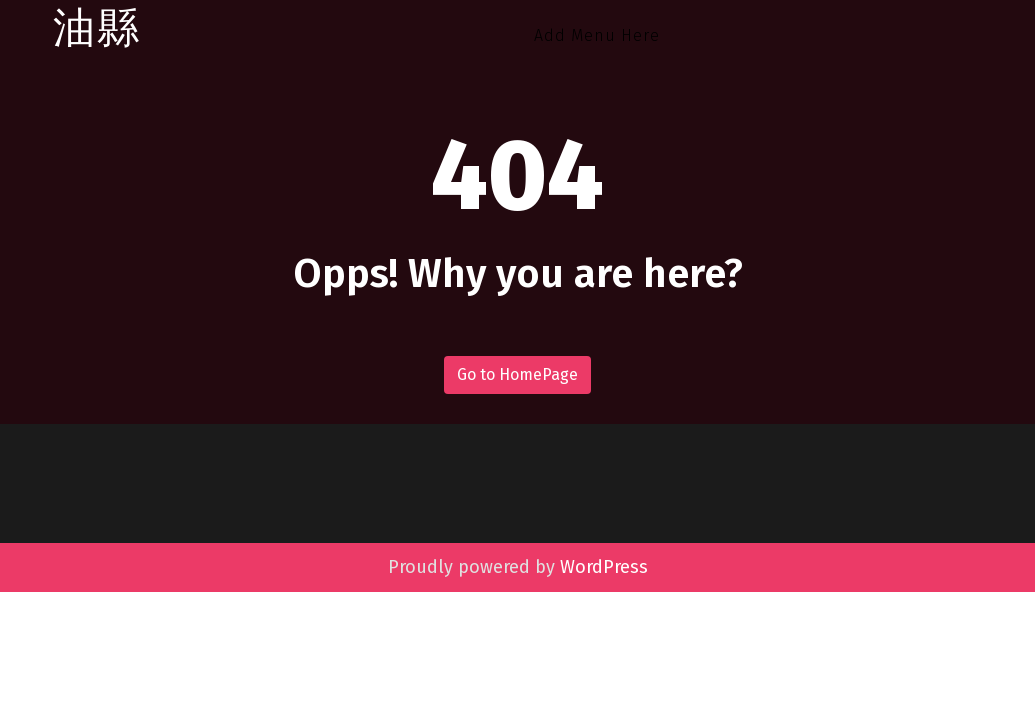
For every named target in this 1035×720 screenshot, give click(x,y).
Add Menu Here (597, 35)
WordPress (604, 567)
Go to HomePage (517, 374)
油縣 (97, 28)
